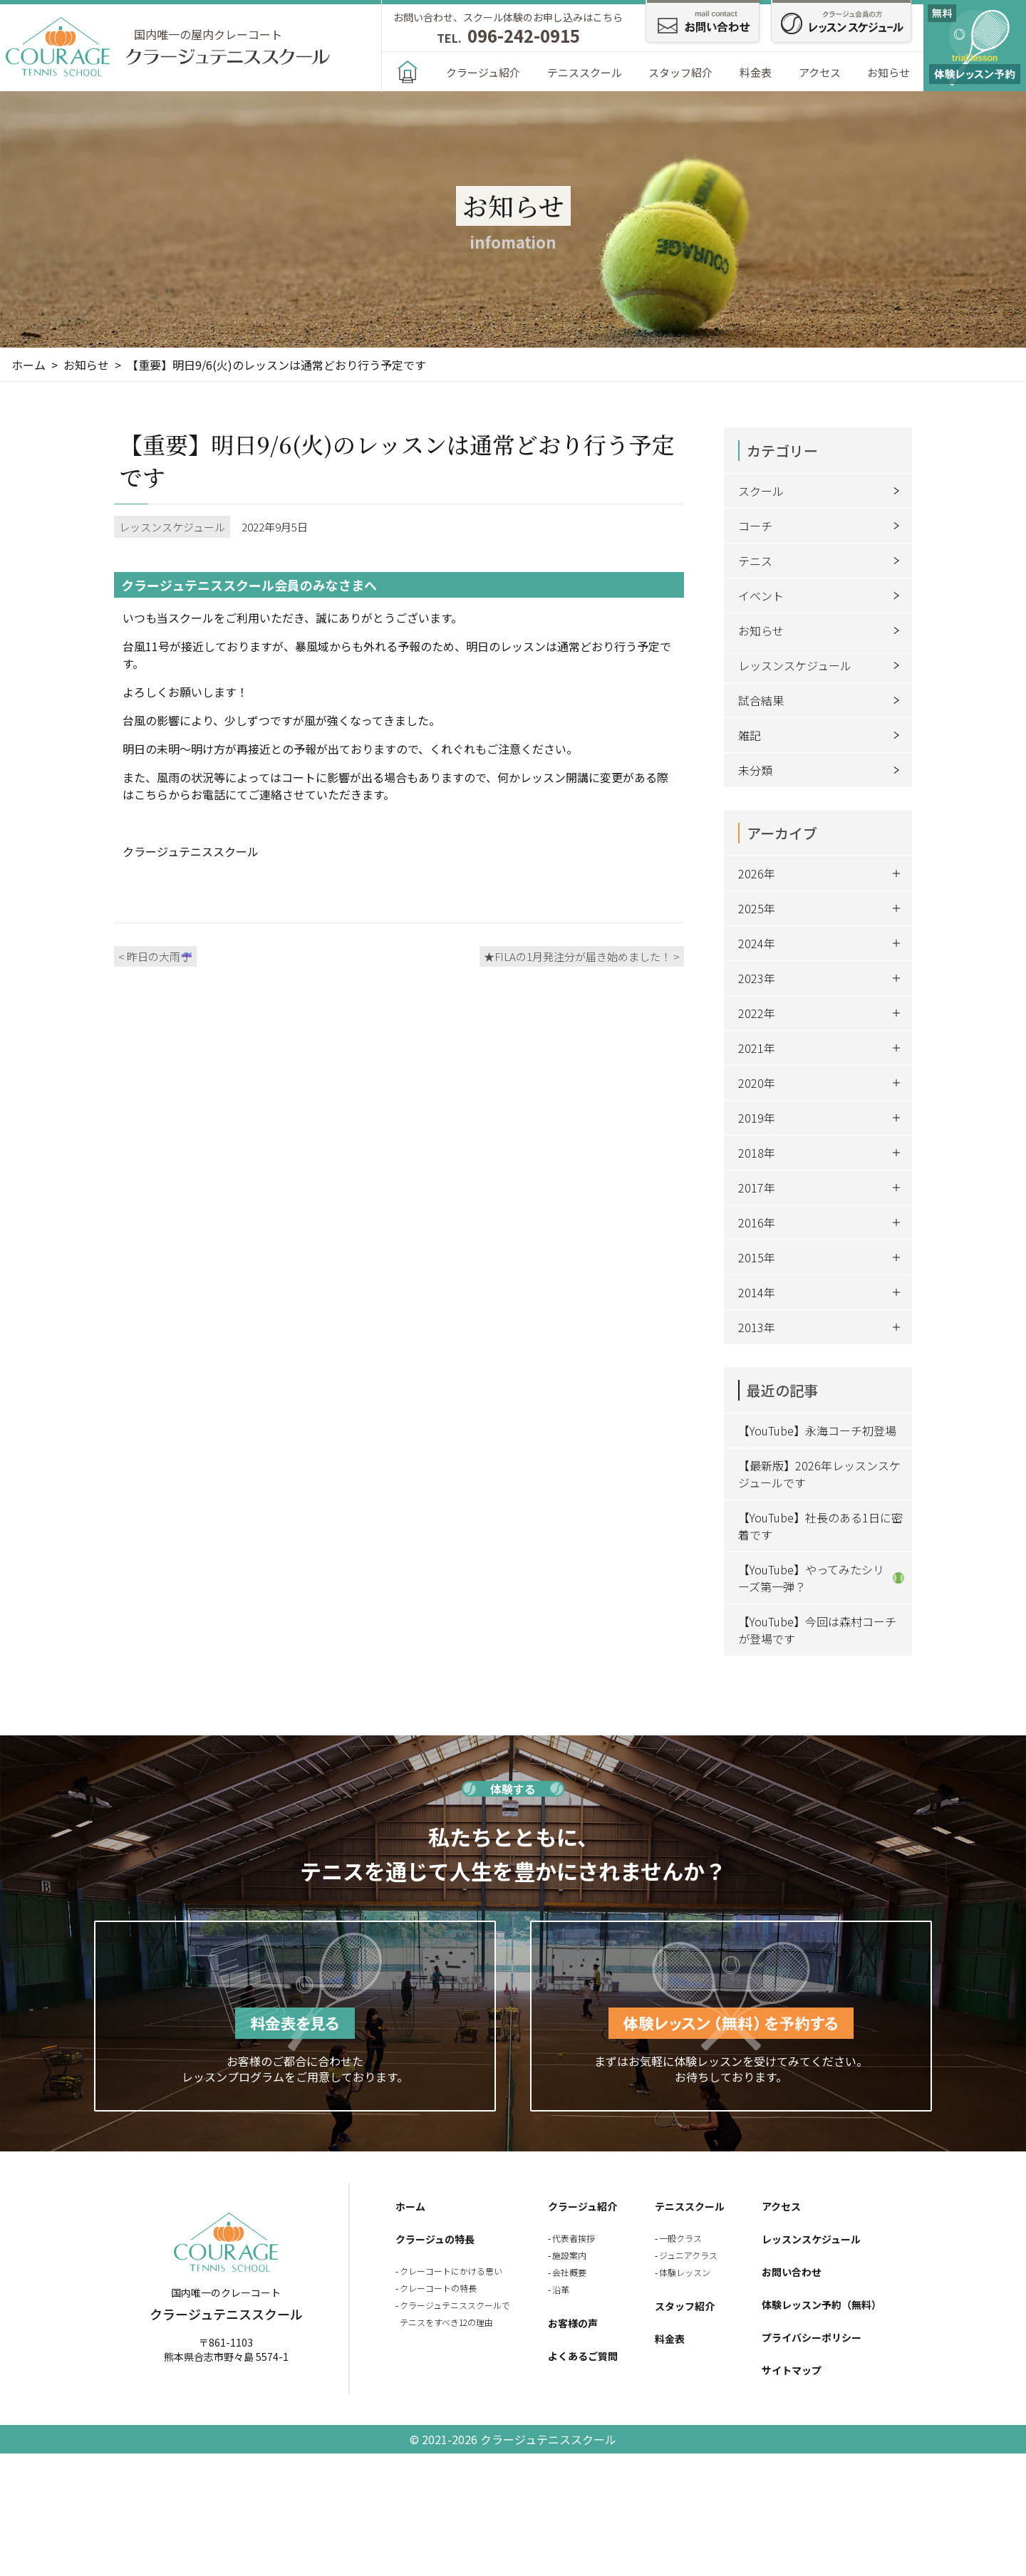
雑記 (821, 735)
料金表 (756, 72)
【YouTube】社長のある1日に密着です (820, 1526)
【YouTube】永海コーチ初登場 (817, 1430)
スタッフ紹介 (680, 72)
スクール (821, 490)
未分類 (821, 770)
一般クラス (680, 2238)
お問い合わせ (792, 2272)
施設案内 (569, 2255)
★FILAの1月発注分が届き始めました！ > (582, 956)
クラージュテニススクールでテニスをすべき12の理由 (455, 2313)
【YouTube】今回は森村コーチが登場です (817, 1630)
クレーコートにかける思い (451, 2271)
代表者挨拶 (573, 2238)
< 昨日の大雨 (155, 956)
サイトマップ (792, 2370)
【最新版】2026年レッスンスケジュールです (819, 1474)
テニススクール (584, 72)
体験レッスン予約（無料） (821, 2304)
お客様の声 (573, 2323)
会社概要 (569, 2272)
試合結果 (821, 700)
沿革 (560, 2289)
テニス (821, 560)
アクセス (820, 72)
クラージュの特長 (435, 2239)
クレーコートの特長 (438, 2288)
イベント (821, 595)
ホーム (410, 2206)
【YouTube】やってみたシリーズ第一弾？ (821, 1578)
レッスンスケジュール (821, 665)
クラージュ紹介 (483, 72)
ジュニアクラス (688, 2255)
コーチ (821, 525)
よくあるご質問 (583, 2356)
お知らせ (888, 72)
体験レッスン (684, 2272)
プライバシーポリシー (811, 2337)
